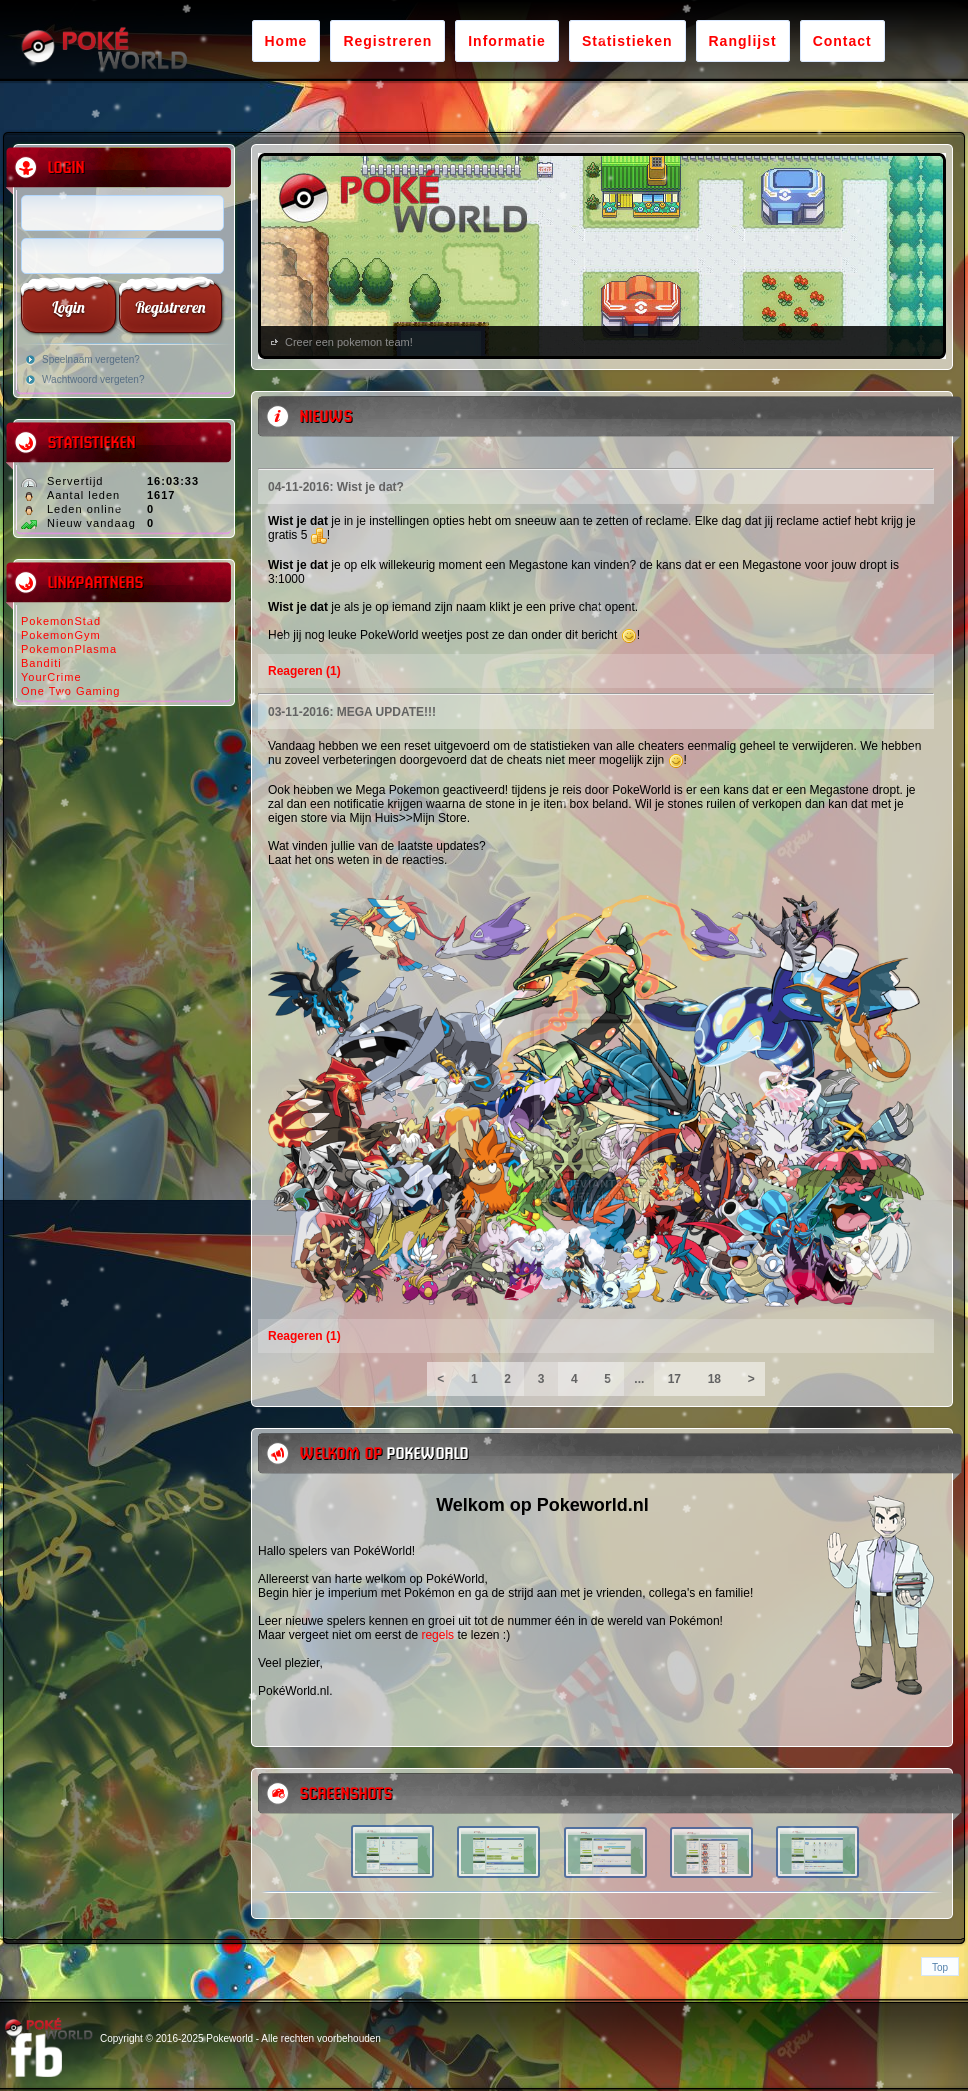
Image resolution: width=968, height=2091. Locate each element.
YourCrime (51, 677)
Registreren (387, 41)
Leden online (84, 509)
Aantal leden (83, 495)
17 (674, 1379)
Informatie (507, 41)
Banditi (41, 663)
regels (437, 1635)
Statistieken (627, 41)
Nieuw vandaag (91, 523)
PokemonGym (61, 635)
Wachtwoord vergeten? (93, 379)
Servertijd (75, 481)
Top (940, 1967)
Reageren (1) (304, 671)
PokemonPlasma (69, 649)
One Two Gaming (70, 691)
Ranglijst (743, 41)
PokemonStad (61, 621)
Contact (842, 41)
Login (68, 307)
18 (714, 1379)
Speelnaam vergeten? (91, 359)
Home (286, 41)
